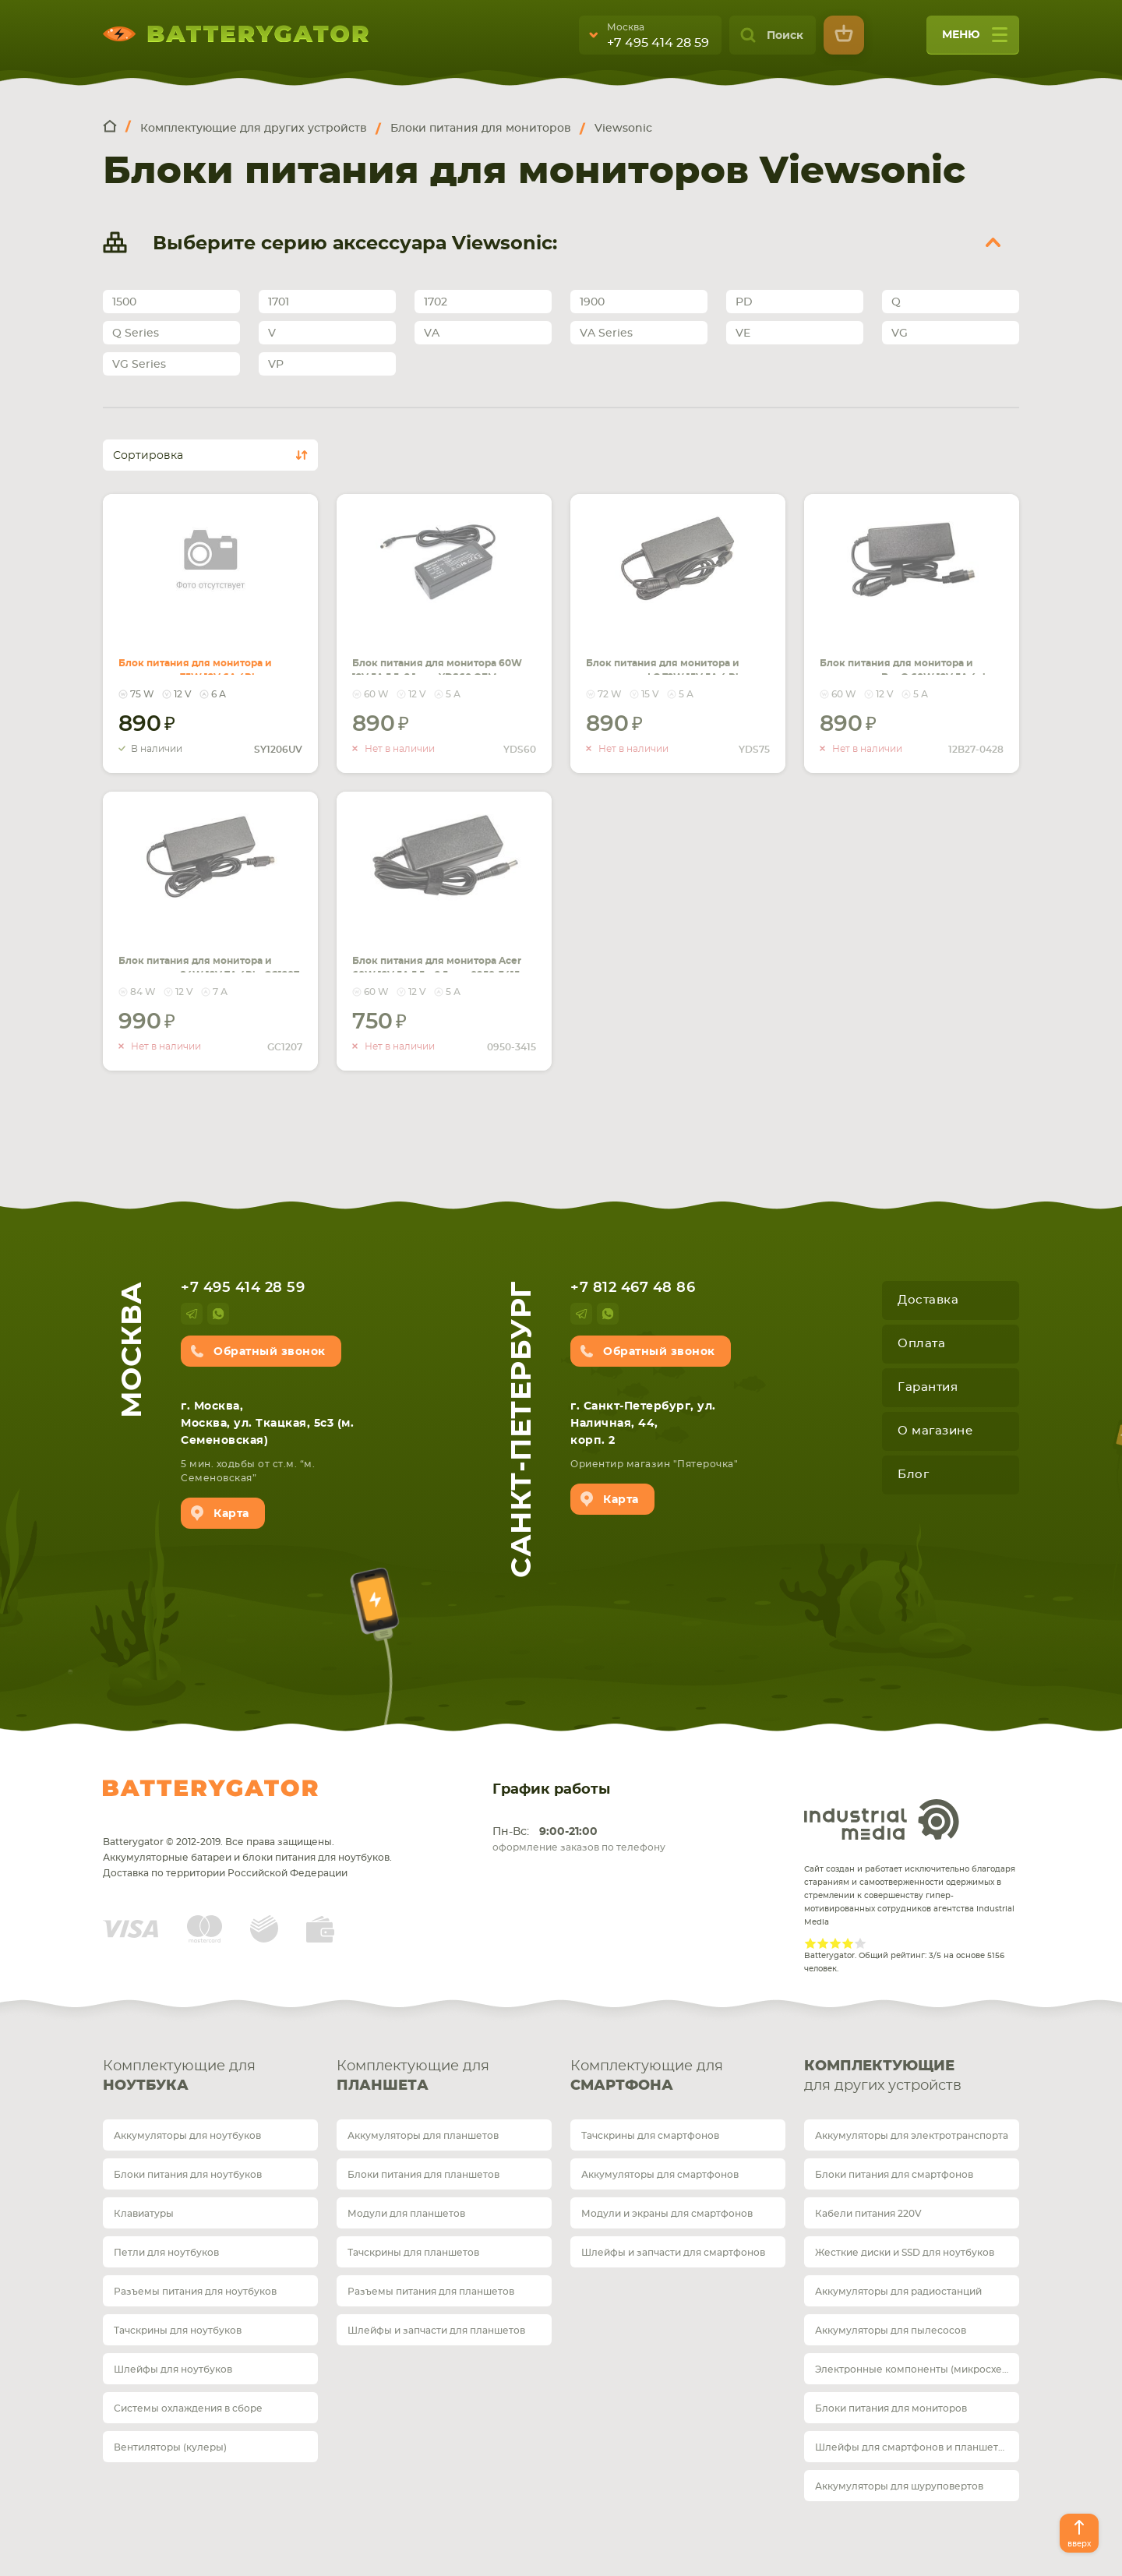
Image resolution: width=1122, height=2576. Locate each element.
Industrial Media (882, 1819)
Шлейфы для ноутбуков (173, 2369)
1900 (592, 302)
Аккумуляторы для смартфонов (660, 2174)
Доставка (928, 1300)
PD (744, 302)
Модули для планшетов (406, 2213)
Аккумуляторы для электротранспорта (911, 2135)
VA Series (606, 333)
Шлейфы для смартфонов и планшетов (912, 2447)
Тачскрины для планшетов (413, 2252)
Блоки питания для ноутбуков (188, 2174)
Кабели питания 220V (868, 2213)
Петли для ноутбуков (166, 2252)
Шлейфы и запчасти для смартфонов (673, 2252)
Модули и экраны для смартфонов (667, 2213)
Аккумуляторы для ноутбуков (187, 2135)
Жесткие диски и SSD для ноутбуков (904, 2252)
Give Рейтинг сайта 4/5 (848, 1943)
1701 (278, 302)
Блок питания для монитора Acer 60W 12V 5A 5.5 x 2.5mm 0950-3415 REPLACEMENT (442, 953)
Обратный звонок (269, 1351)
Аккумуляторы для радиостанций (898, 2291)
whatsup (218, 1314)
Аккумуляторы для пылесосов (890, 2330)
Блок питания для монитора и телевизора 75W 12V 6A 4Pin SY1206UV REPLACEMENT (207, 656)
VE (743, 333)
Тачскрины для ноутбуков (178, 2330)
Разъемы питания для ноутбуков (195, 2291)
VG (899, 333)
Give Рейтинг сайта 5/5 (860, 1943)
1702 (435, 302)
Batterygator (210, 1788)
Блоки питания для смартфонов (894, 2174)
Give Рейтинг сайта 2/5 (823, 1943)
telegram (192, 1314)
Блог (913, 1474)
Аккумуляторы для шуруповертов (899, 2486)
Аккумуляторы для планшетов (423, 2135)
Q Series (135, 333)
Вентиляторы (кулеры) (170, 2447)
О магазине (935, 1431)
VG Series (139, 364)
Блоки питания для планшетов (423, 2174)
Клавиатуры (144, 2213)
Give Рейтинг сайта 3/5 (835, 1943)
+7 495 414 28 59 (658, 43)
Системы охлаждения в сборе (188, 2408)
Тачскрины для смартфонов (650, 2135)
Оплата (921, 1344)
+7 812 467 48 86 (632, 1288)
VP (276, 364)
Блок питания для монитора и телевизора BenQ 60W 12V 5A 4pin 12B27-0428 (900, 656)
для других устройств (911, 2075)
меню (974, 40)
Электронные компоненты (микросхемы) (917, 2369)
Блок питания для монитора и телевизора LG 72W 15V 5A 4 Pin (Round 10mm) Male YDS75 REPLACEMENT (677, 665)
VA (431, 333)
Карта (231, 1514)
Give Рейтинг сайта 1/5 (810, 1943)
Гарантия (928, 1387)
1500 (124, 302)
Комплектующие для (210, 2077)
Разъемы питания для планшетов (431, 2291)
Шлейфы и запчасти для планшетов (436, 2330)
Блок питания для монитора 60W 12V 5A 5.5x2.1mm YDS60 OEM (427, 647)
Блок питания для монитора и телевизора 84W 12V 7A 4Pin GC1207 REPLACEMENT (199, 953)
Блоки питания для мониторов (891, 2408)
